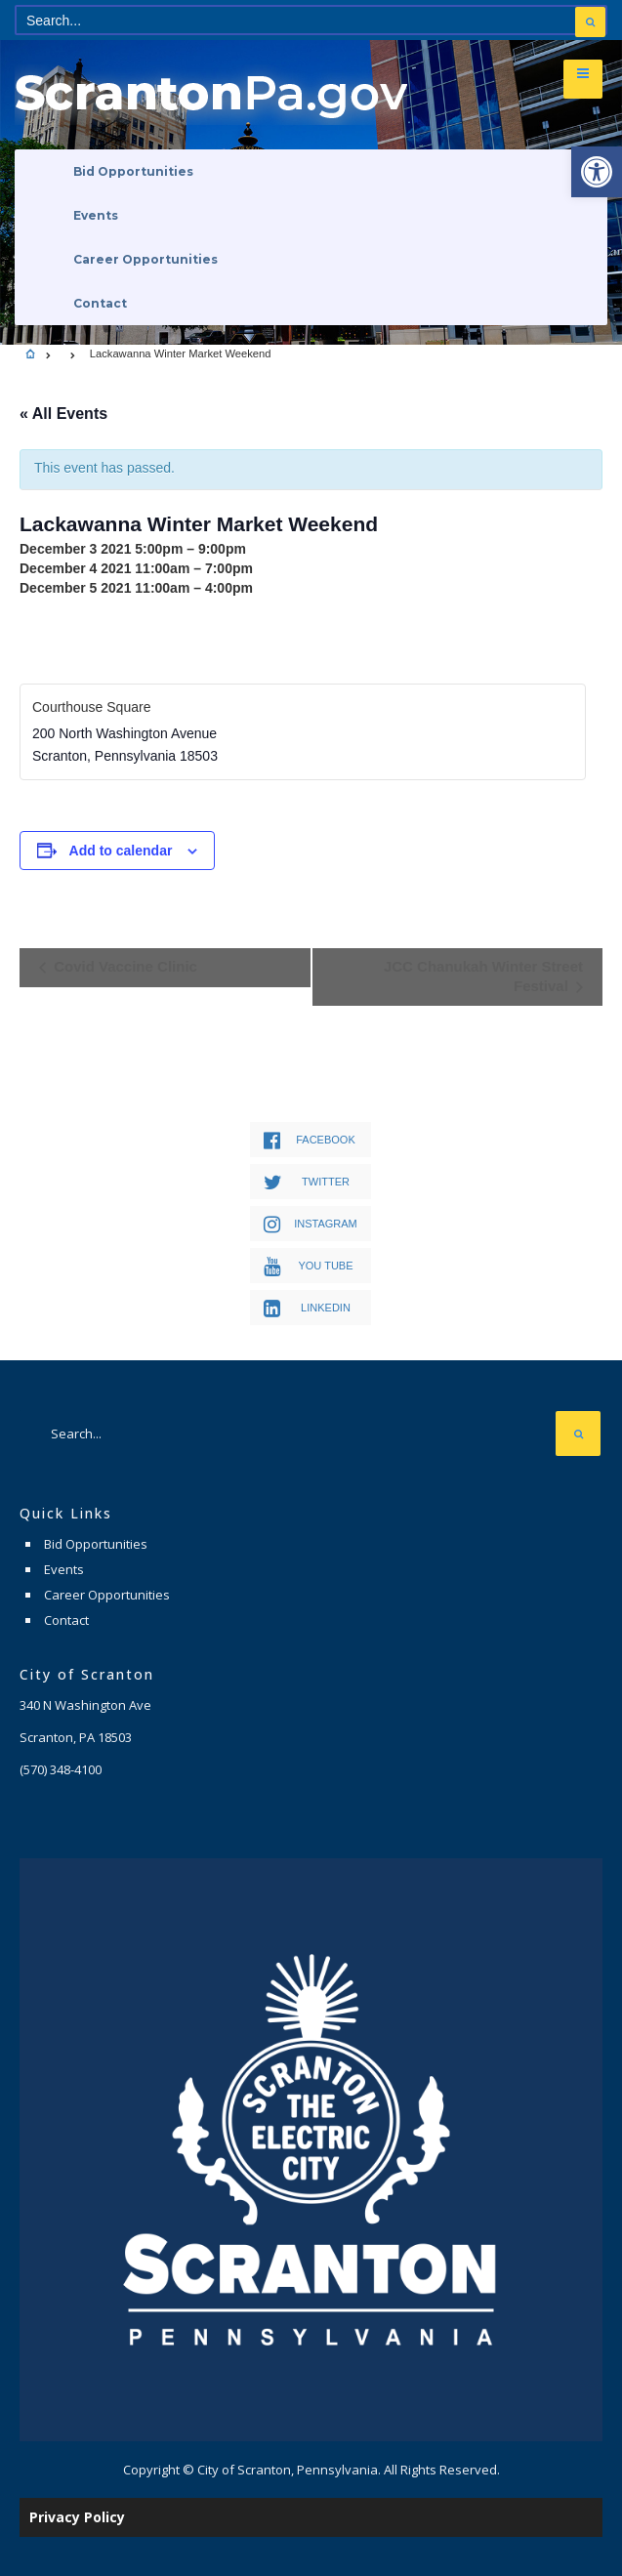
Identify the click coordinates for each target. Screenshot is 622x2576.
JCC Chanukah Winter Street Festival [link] (483, 976)
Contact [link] (100, 303)
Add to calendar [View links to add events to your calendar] (121, 850)
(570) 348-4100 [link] (61, 1769)
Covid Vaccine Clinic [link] (123, 966)
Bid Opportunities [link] (133, 171)
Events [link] (95, 215)
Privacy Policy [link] (77, 2517)
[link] (596, 171)
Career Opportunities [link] (145, 259)
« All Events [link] (63, 413)
